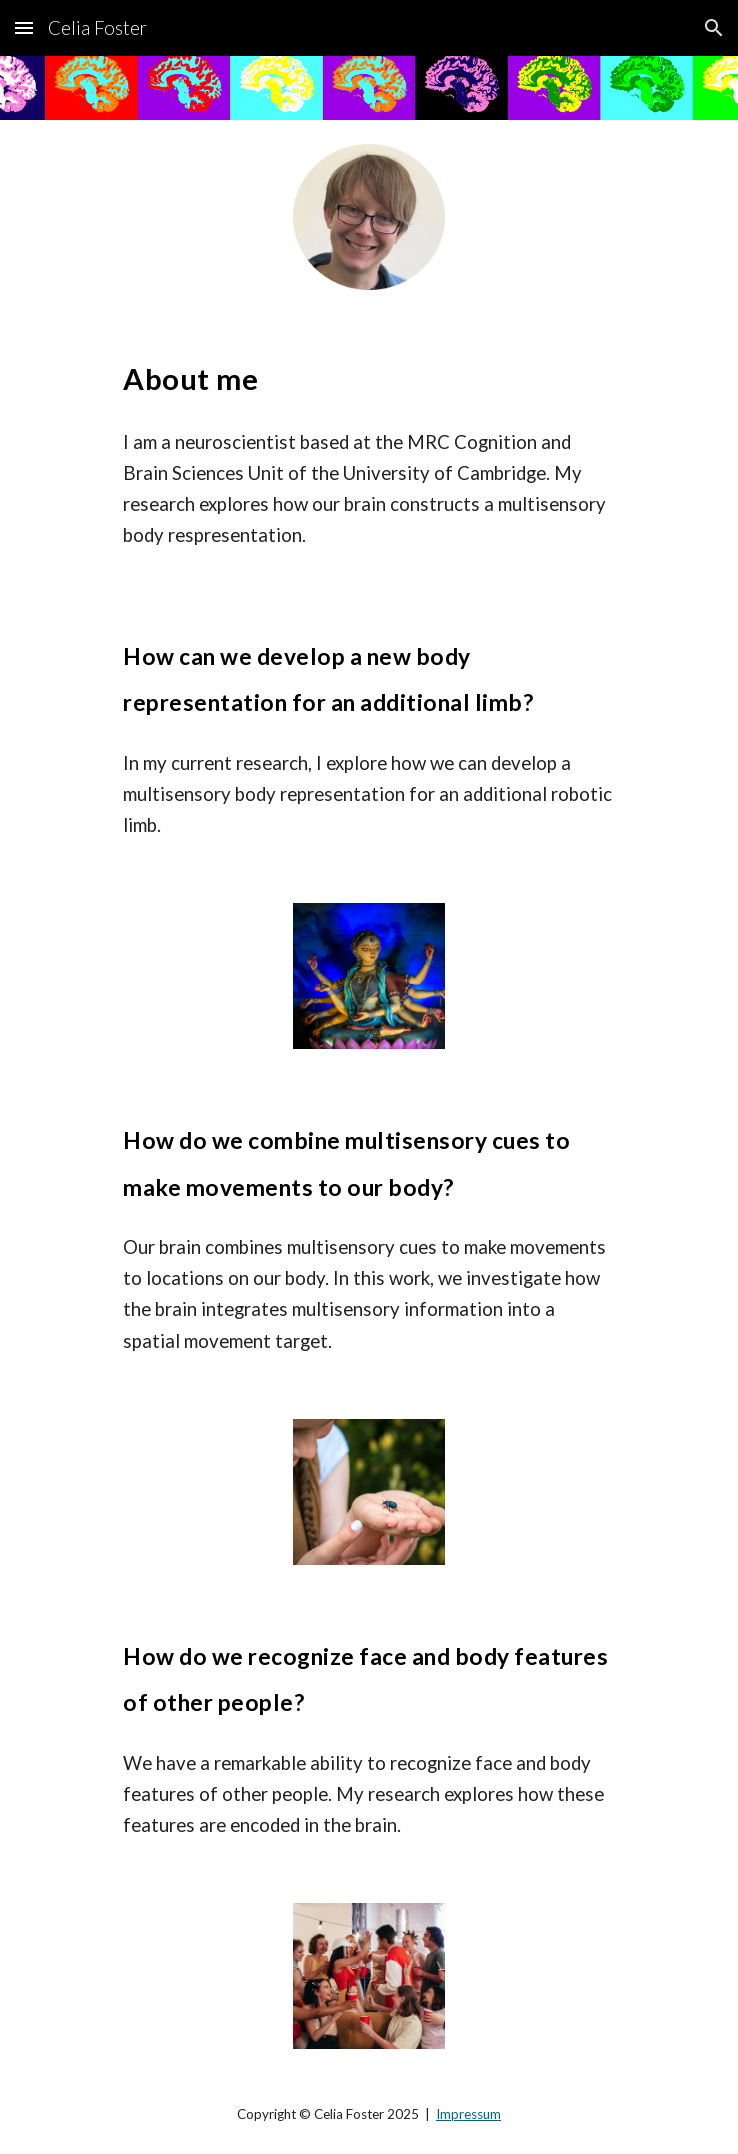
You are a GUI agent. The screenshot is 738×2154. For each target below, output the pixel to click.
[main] (368, 375)
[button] (24, 27)
